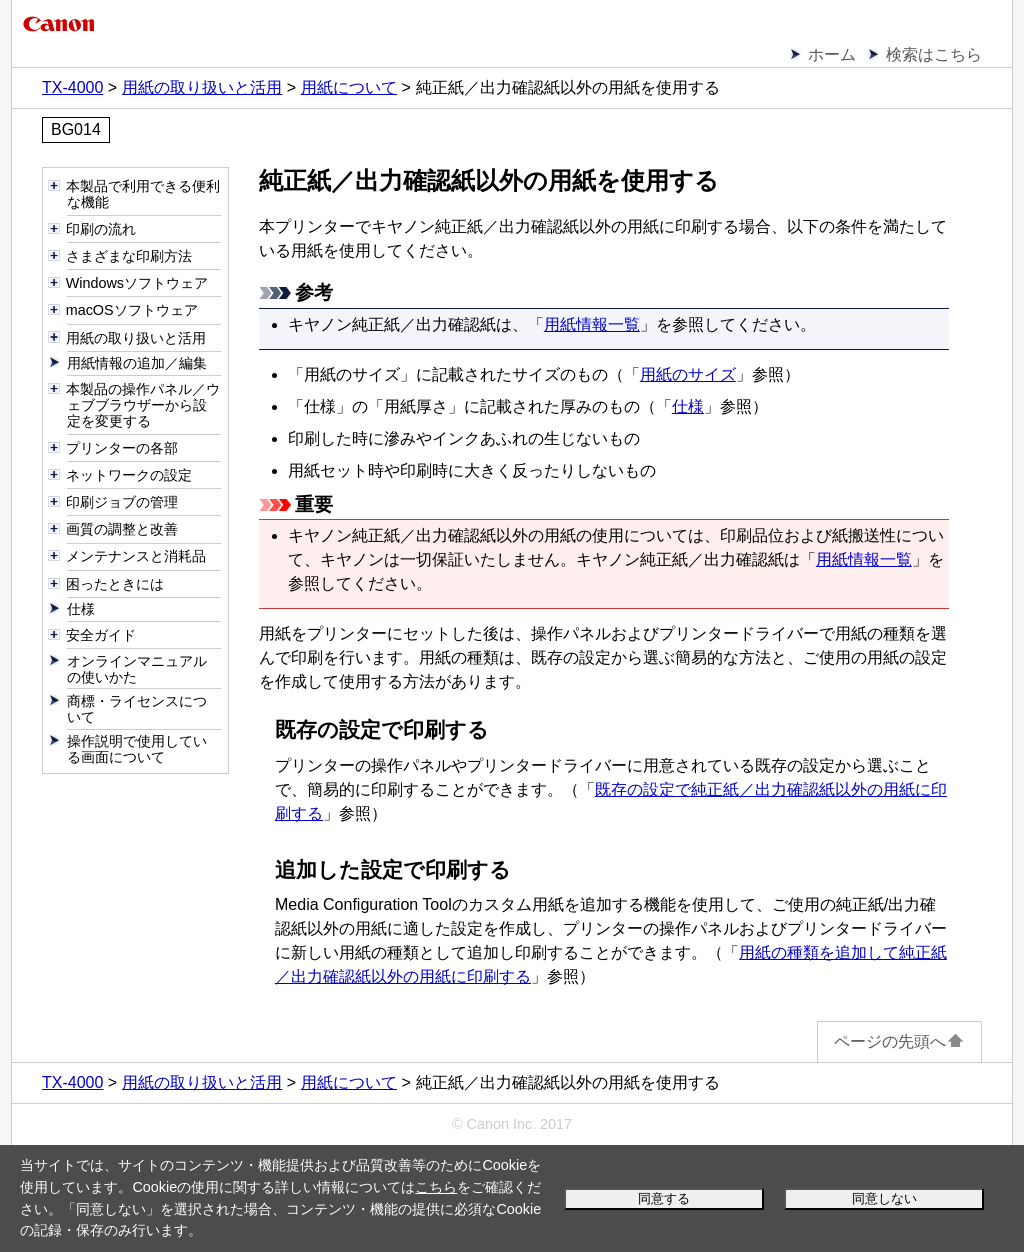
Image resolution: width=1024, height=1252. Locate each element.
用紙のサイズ (688, 374)
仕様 (688, 406)
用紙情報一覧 (592, 324)
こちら (436, 1187)
